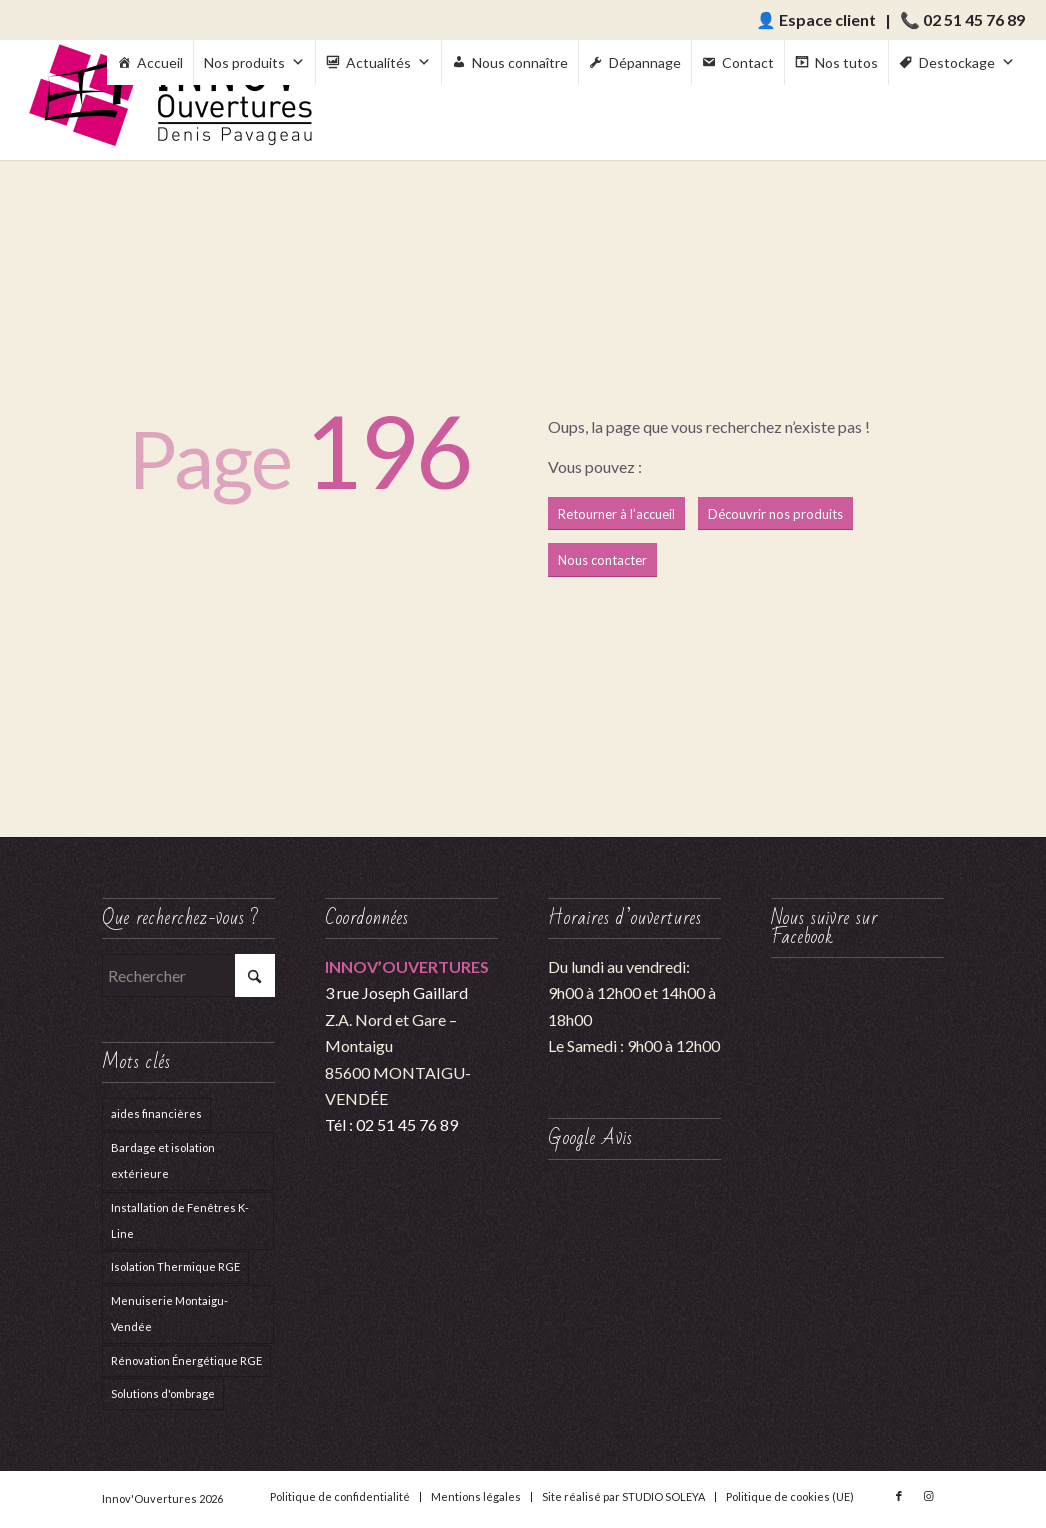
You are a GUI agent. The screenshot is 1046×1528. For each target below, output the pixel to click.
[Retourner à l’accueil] (616, 514)
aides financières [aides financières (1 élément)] (156, 1113)
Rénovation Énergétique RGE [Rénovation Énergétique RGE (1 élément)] (186, 1360)
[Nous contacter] (602, 560)
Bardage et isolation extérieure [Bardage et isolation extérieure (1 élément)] (163, 1160)
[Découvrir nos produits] (775, 514)
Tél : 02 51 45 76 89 (391, 1124)
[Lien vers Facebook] (899, 1496)
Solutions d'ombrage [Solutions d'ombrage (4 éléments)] (163, 1393)
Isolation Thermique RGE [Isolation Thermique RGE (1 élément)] (175, 1266)
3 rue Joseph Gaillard (396, 992)
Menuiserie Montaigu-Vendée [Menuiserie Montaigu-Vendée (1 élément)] (169, 1313)
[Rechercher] (188, 975)
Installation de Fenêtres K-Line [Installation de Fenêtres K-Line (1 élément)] (180, 1220)
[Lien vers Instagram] (929, 1496)
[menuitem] (340, 1497)
